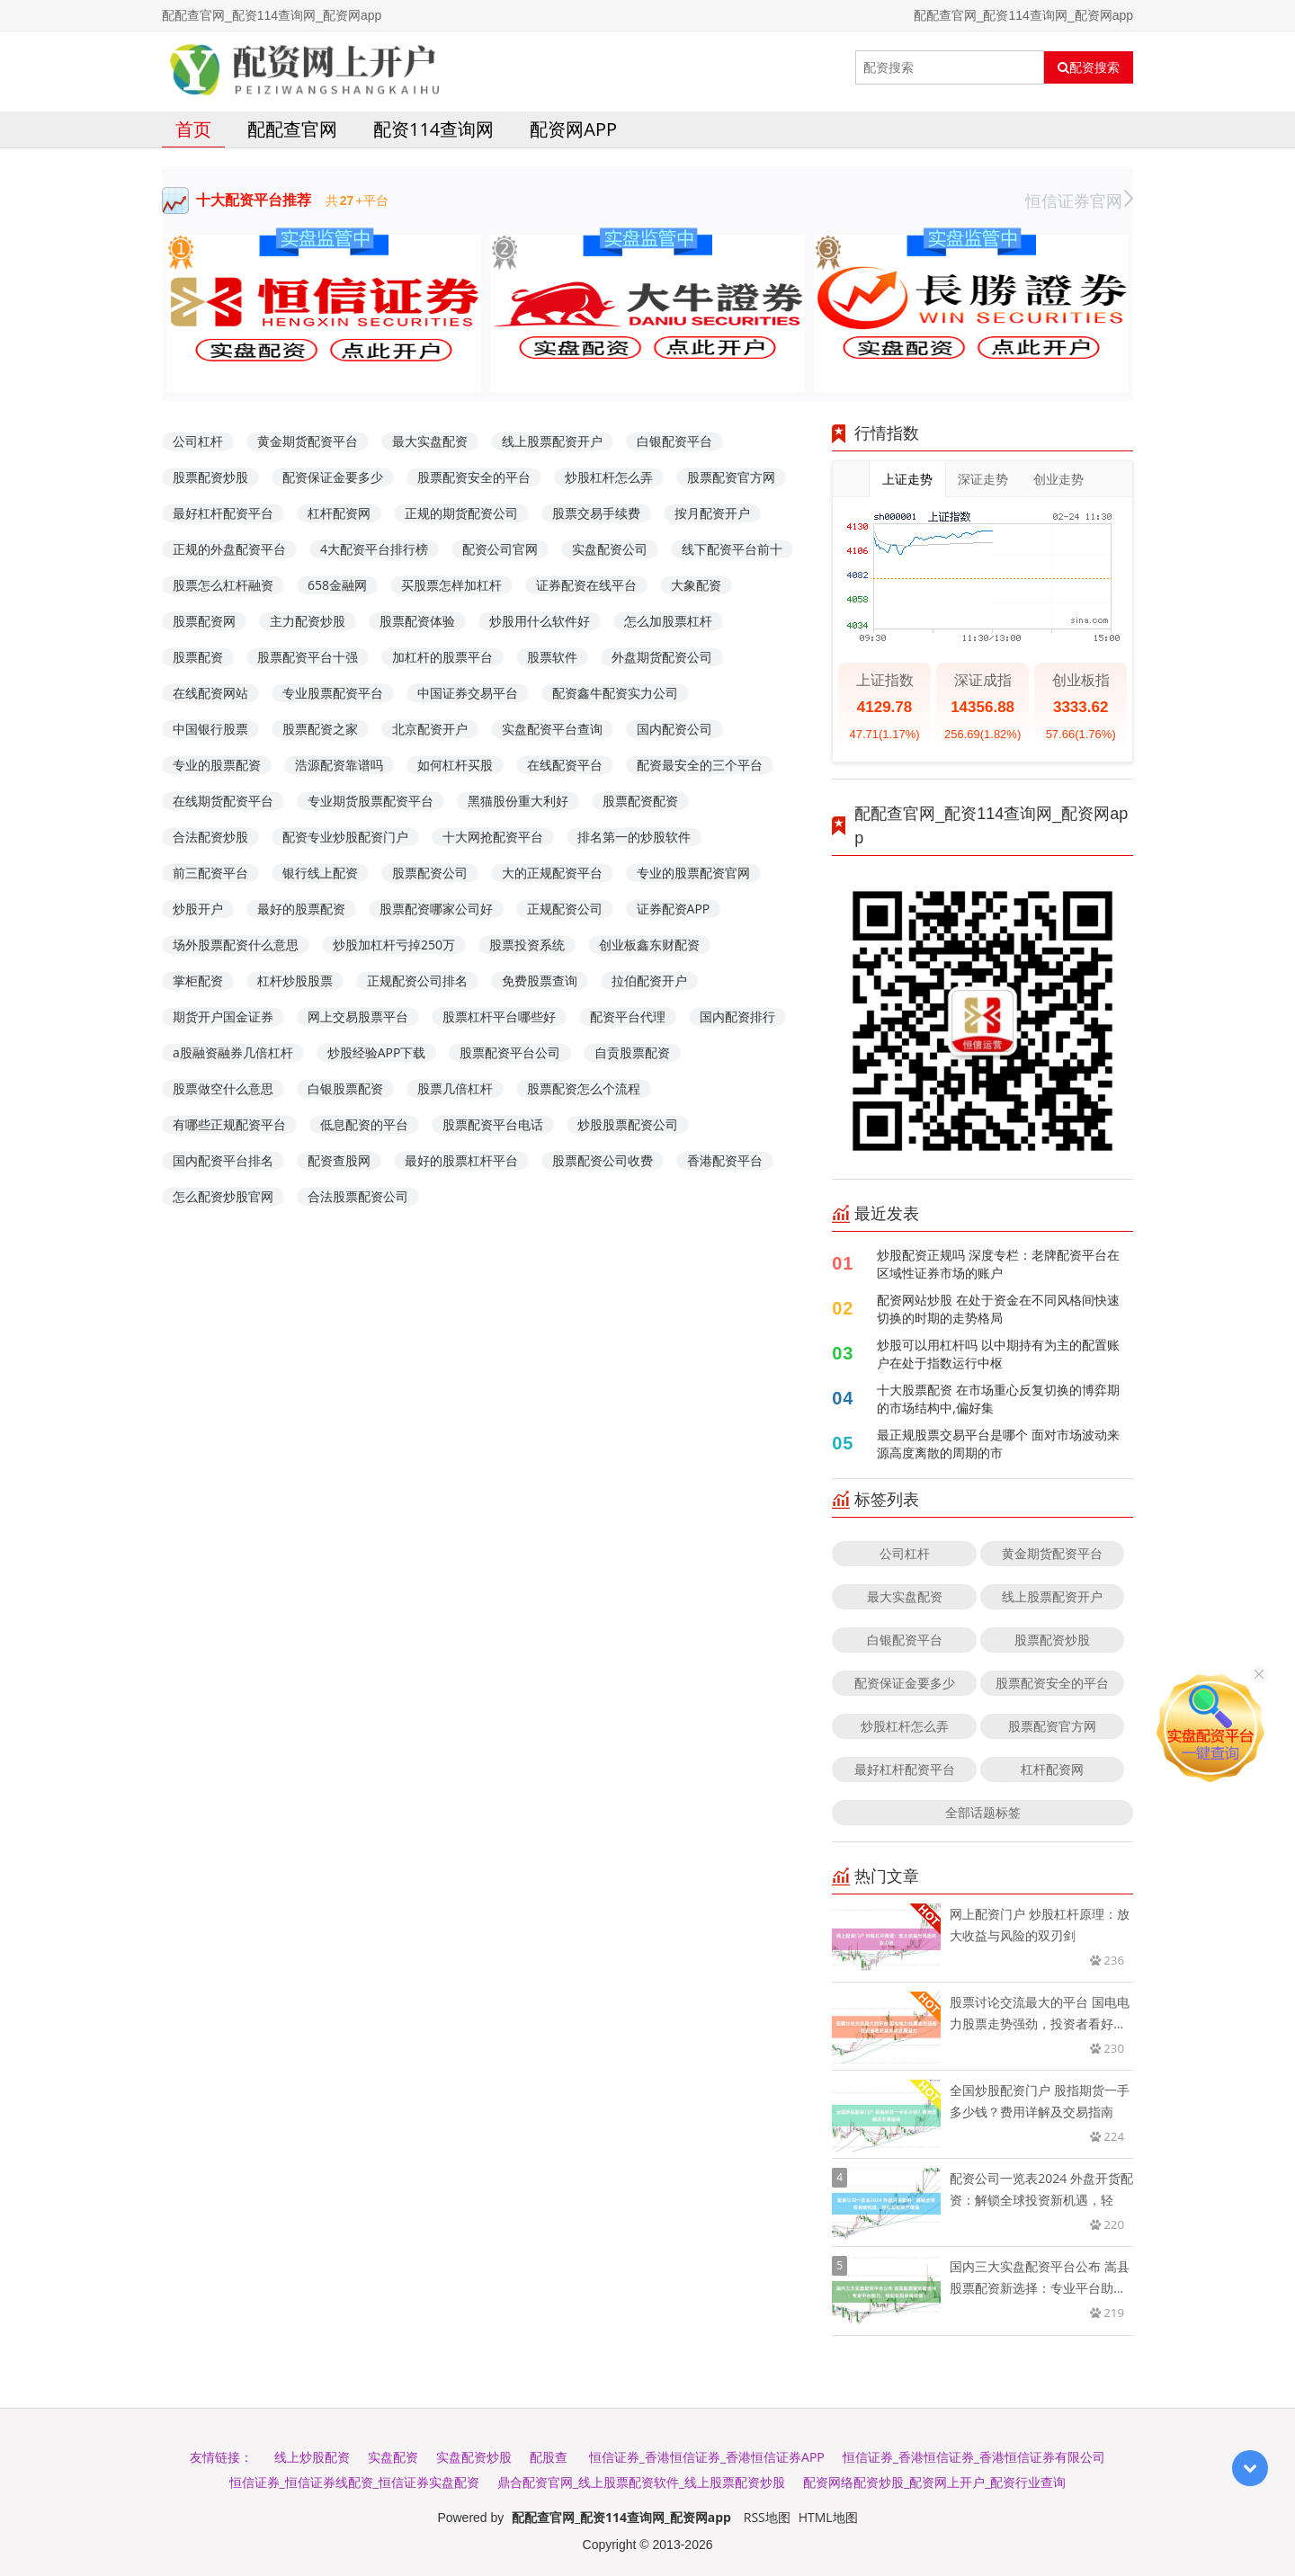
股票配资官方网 (731, 477)
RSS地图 (767, 2517)
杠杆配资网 (339, 512)
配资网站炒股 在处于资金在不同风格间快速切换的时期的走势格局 (998, 1308)
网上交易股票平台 (358, 1016)
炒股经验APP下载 (376, 1052)
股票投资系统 (527, 944)
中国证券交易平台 (467, 692)
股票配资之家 (320, 728)
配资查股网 (339, 1160)
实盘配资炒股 (474, 2456)
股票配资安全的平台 (474, 477)
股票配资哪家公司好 (436, 908)
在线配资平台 (565, 764)
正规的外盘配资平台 (229, 548)
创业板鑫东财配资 (649, 944)
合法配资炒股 (210, 836)
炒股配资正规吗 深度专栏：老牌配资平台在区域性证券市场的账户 (998, 1263)
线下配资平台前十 (732, 548)
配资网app (573, 129)
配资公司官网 (500, 548)
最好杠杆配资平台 (223, 512)
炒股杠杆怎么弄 (609, 477)
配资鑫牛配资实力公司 (615, 692)
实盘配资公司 (610, 548)
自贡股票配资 (632, 1052)
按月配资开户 (712, 512)
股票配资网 (204, 620)
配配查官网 (292, 129)
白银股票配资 (345, 1088)
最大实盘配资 (430, 441)
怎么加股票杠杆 (668, 620)
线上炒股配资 (312, 2456)
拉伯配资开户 (649, 980)
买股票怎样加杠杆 (451, 584)
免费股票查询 (539, 980)
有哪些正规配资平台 (229, 1124)
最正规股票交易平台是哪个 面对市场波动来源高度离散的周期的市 (998, 1443)
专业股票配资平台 (332, 692)
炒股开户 (198, 908)
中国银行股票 (210, 728)
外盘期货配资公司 (662, 656)
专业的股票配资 (217, 764)
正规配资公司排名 (417, 980)
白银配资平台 (674, 441)
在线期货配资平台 (223, 800)
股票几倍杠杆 (455, 1088)
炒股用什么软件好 (539, 620)
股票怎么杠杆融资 (223, 584)
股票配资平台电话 (492, 1124)
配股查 (548, 2456)
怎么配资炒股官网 (223, 1196)
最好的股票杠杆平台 (461, 1160)
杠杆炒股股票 (295, 980)
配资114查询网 (433, 129)
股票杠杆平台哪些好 (499, 1016)
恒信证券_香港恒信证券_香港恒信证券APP (707, 2456)
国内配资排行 (737, 1016)
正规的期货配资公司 (461, 512)
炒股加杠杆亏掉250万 (394, 944)
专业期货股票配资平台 (370, 800)
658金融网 (337, 584)
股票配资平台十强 (307, 656)
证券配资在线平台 (586, 584)
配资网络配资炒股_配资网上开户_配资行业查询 (934, 2482)
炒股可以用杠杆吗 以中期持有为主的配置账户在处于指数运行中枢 (998, 1353)
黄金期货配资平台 (307, 441)
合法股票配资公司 (358, 1196)
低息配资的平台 (364, 1124)
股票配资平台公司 (510, 1052)
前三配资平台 (210, 872)
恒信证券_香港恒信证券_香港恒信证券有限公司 (974, 2456)
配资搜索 (1089, 67)
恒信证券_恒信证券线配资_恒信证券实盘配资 (354, 2482)
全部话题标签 (983, 1812)
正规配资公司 (565, 908)
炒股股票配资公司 (627, 1124)
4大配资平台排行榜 (374, 548)
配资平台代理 (627, 1016)
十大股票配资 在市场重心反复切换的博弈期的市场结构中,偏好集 (998, 1398)
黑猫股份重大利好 (518, 800)
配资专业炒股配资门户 (345, 836)
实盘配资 (393, 2456)
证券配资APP (673, 908)
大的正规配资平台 (552, 872)
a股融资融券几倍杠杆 (233, 1052)
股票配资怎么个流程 (583, 1088)
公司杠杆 (198, 441)
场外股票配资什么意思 (236, 944)
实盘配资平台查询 (552, 728)
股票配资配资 (640, 800)
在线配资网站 (210, 692)
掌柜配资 (198, 980)
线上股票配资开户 (552, 441)
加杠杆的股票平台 (442, 656)
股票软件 (552, 656)
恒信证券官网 (1079, 200)
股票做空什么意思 (223, 1088)
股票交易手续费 (596, 512)
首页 (193, 129)
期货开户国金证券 (223, 1016)
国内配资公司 (674, 728)
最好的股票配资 (301, 908)
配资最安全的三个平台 (700, 764)
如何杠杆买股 (455, 764)
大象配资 (696, 584)
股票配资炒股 (210, 477)
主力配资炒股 (307, 620)
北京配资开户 (430, 728)
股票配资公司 (430, 872)
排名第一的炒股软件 (634, 836)
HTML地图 (828, 2517)
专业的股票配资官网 (693, 872)
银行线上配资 (320, 872)
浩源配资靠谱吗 (339, 764)
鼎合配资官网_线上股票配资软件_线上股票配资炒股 (641, 2482)
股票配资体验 (417, 620)
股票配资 (198, 656)
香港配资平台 (725, 1160)
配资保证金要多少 (332, 477)
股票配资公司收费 (602, 1160)
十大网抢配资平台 (492, 836)
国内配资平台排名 (223, 1160)
